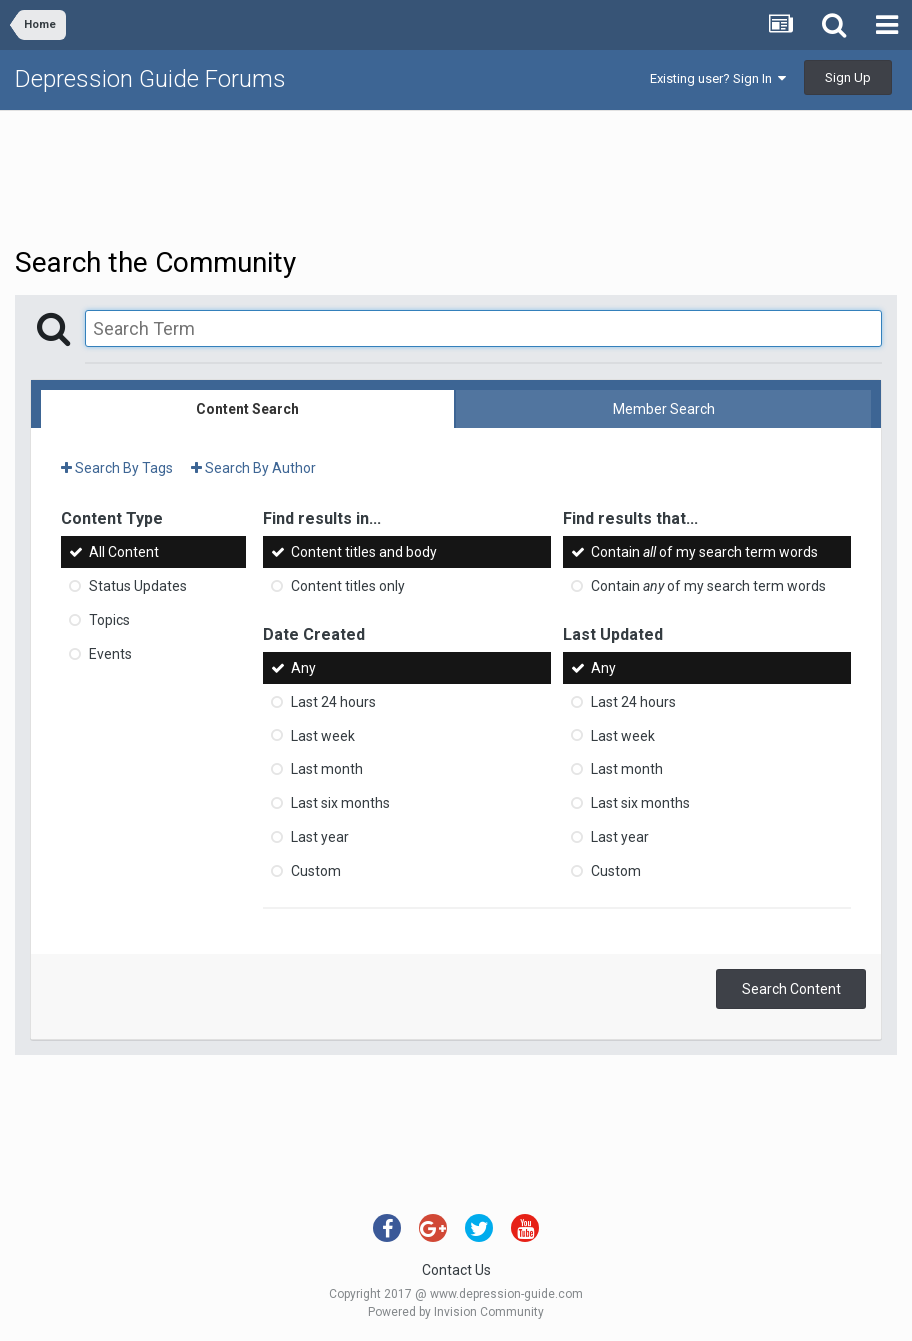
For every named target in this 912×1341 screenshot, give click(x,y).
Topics (109, 620)
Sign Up (848, 77)
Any (303, 668)
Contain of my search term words (704, 552)
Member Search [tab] (664, 409)
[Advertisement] (456, 176)
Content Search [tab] (247, 409)
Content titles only (348, 586)
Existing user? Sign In (718, 78)
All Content (124, 552)
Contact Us (456, 1270)
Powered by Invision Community (456, 1312)
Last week (323, 735)
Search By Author (253, 468)
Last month (327, 769)
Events (110, 654)
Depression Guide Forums (150, 79)
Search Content (791, 989)
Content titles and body (364, 552)
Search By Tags (117, 468)
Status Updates (138, 586)
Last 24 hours (333, 702)
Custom (316, 871)
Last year (320, 837)
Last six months (340, 803)
